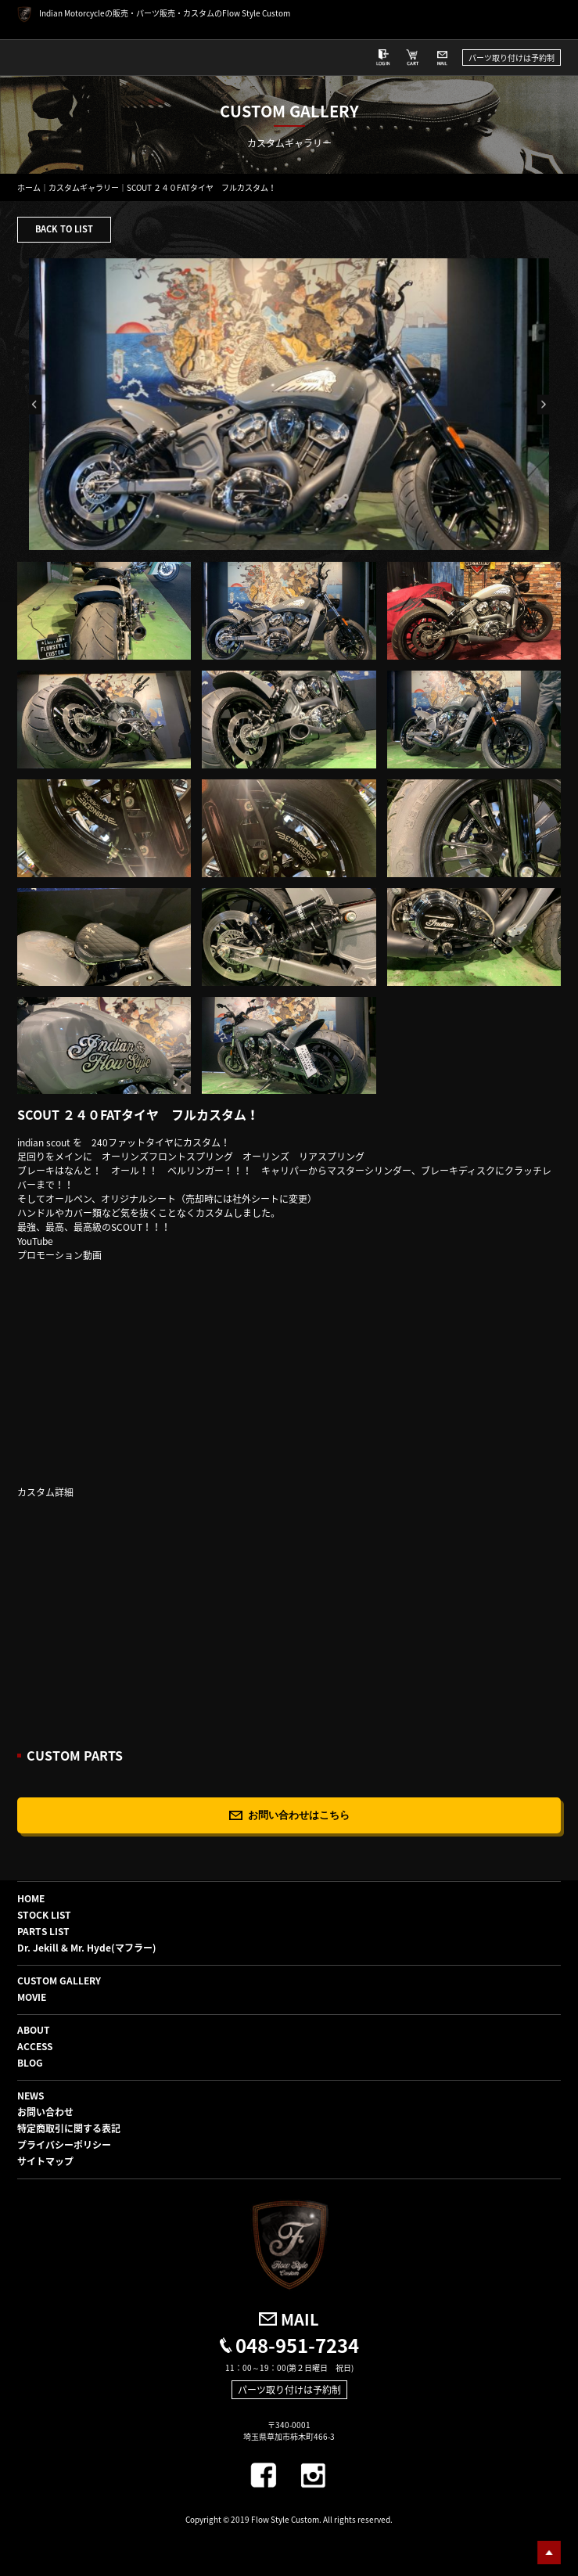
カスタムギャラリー (83, 187)
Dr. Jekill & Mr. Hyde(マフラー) (86, 1948)
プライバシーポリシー (64, 2145)
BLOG (30, 2063)
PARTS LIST (43, 1931)
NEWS (30, 2096)
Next (543, 404)
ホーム (29, 187)
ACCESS (34, 2046)
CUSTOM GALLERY (59, 1980)
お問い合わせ (45, 2112)
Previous (35, 404)
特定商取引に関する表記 (68, 2128)
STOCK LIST (44, 1915)
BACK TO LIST (64, 229)
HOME (31, 1898)
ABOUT (33, 2030)
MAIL (300, 2319)
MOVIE (31, 1997)
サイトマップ (45, 2161)
